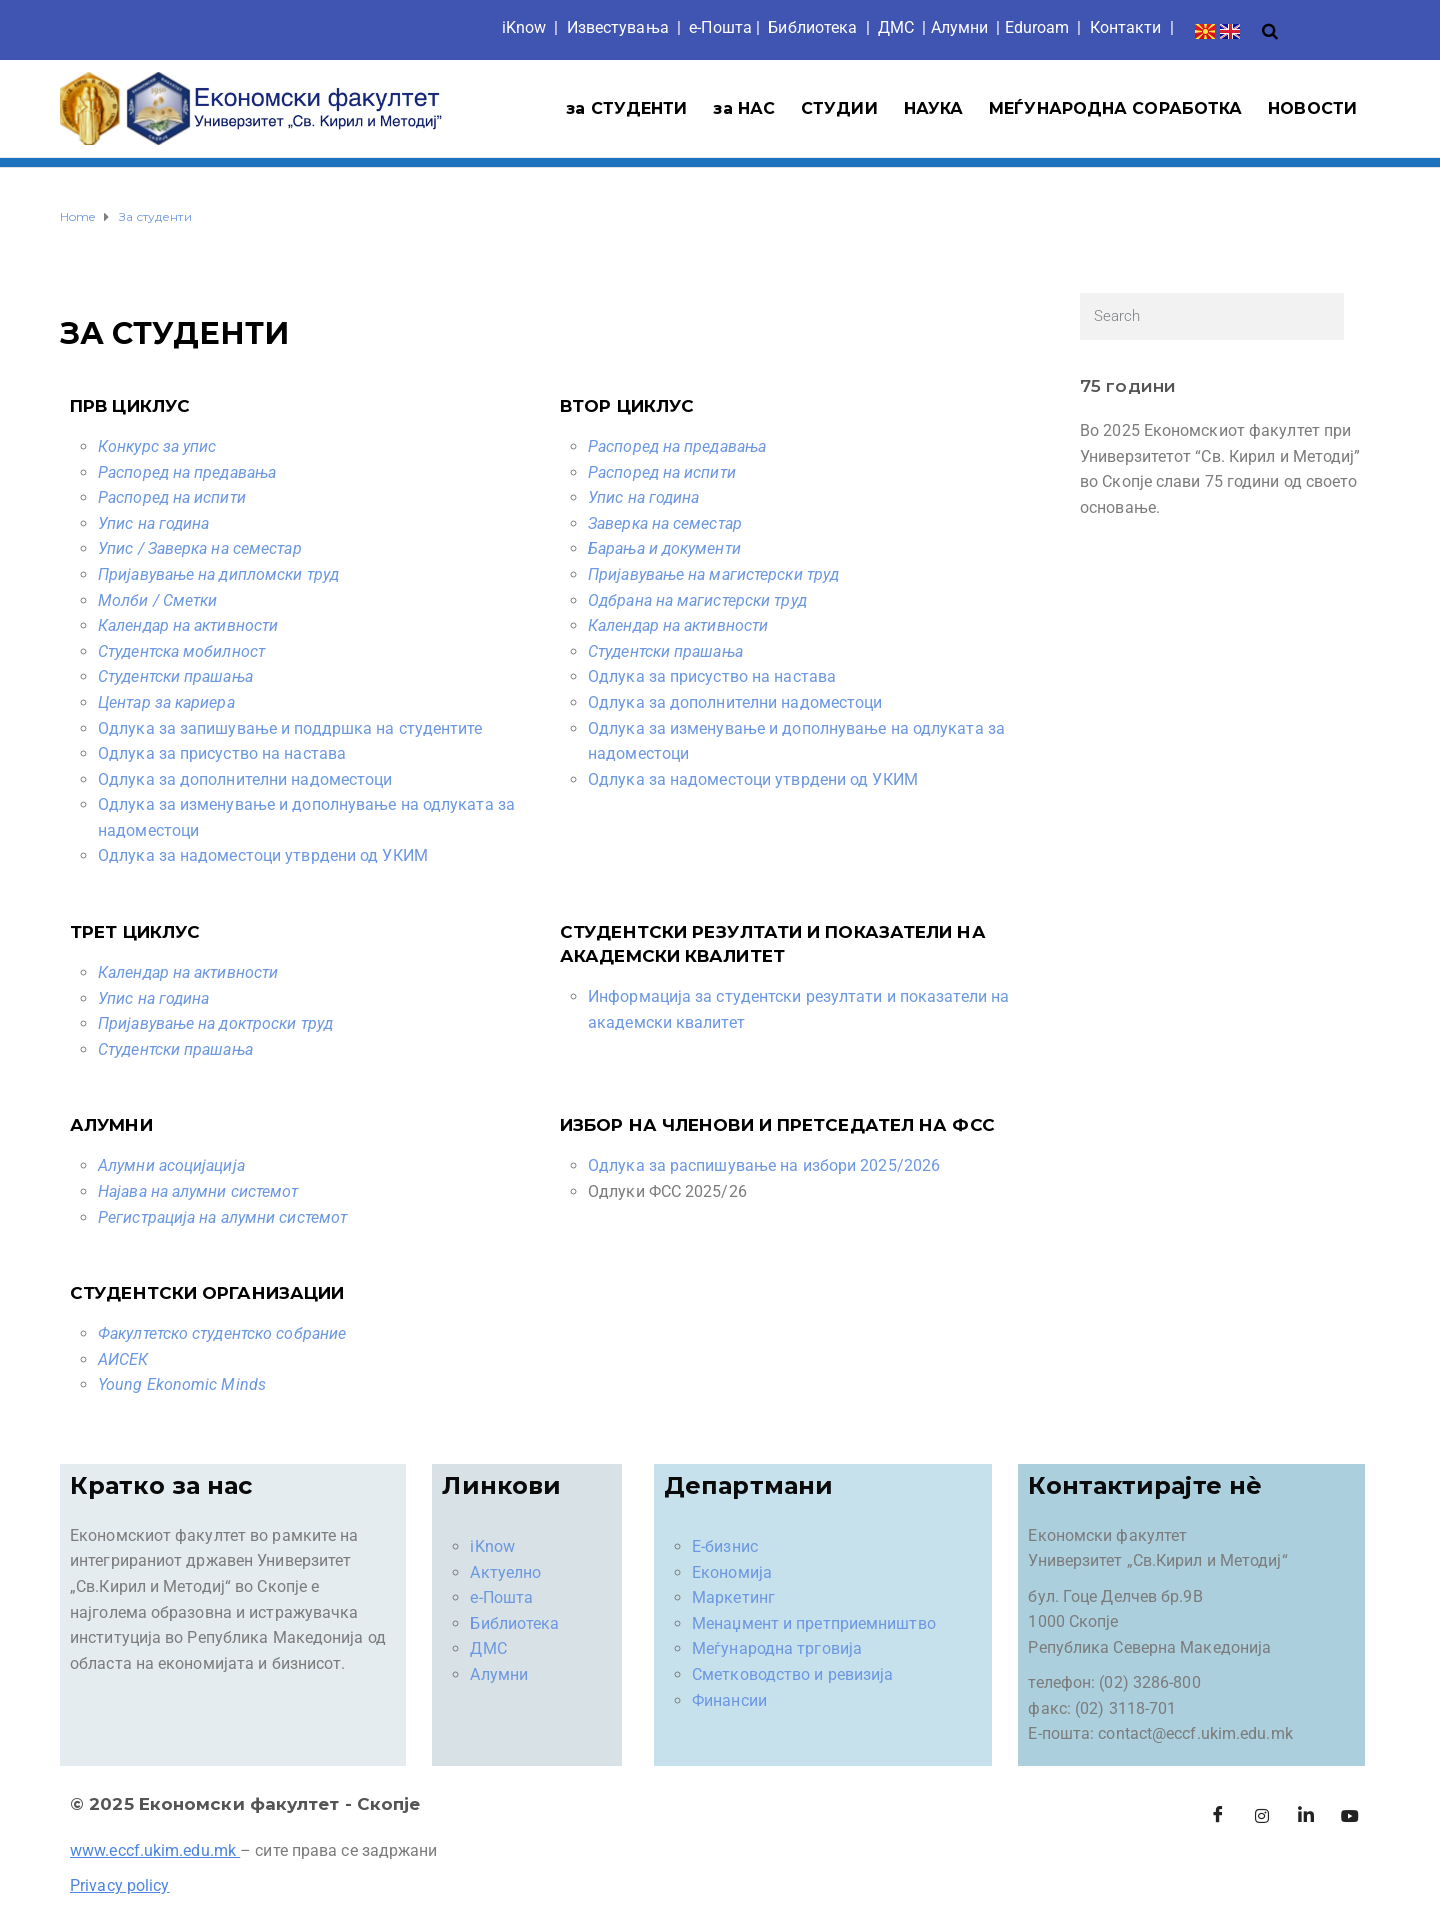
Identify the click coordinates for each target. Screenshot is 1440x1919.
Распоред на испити (172, 497)
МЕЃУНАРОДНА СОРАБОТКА (1115, 108)
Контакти (1126, 27)
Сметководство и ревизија (792, 1674)
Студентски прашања (175, 676)
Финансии (729, 1700)
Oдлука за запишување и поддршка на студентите (290, 728)
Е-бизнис (725, 1546)
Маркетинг (733, 1597)
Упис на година (153, 523)
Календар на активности (188, 625)
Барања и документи (664, 548)
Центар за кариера (166, 702)
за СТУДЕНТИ (626, 108)
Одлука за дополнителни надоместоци (245, 779)
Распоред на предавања (187, 472)
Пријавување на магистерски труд (713, 574)
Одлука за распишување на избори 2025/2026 (764, 1165)
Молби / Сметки (157, 600)
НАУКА (934, 108)
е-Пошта (720, 27)
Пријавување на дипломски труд (218, 574)
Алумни (499, 1674)
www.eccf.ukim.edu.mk (153, 1850)
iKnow (524, 27)
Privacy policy (119, 1885)
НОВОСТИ (1312, 108)
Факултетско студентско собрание (222, 1333)
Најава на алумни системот (198, 1191)
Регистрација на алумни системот (222, 1217)
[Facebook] (1218, 1816)
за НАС (744, 108)
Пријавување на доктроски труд (215, 1023)
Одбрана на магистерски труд (697, 600)
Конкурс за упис (157, 446)
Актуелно (505, 1572)
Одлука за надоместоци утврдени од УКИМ (263, 855)
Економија (732, 1572)
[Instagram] (1262, 1816)
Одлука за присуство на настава (222, 753)
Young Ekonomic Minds (182, 1384)
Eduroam (1037, 27)
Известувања (618, 27)
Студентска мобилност (181, 651)
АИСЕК (123, 1359)
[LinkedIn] (1306, 1816)
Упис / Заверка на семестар (200, 548)
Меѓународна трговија (777, 1648)
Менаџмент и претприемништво (814, 1623)
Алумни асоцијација (171, 1165)
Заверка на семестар (665, 523)
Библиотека (812, 27)
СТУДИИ (839, 108)
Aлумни (960, 27)
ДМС (896, 27)
